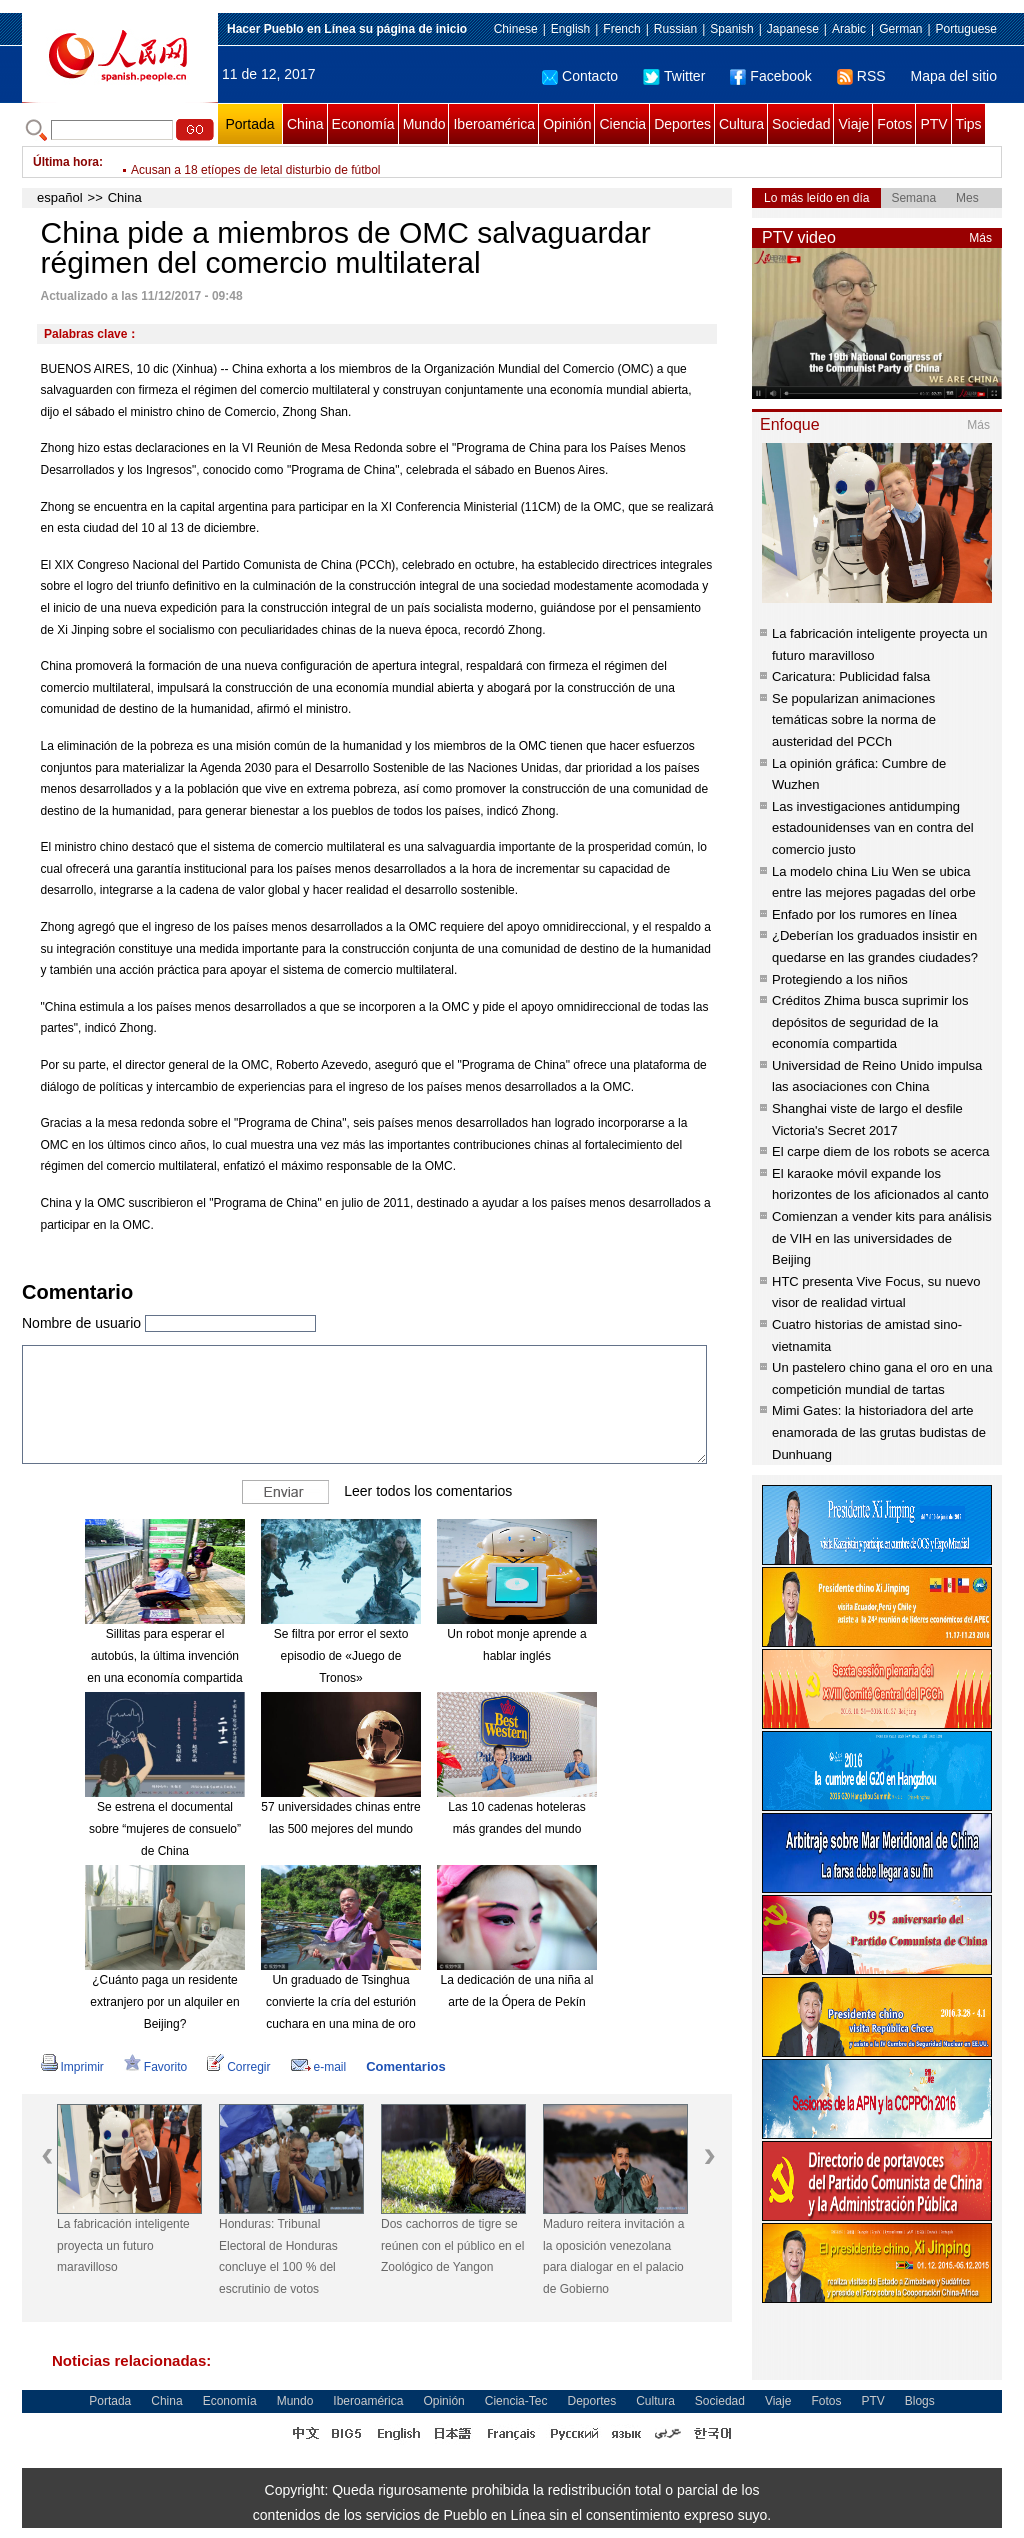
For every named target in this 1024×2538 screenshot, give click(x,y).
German (900, 29)
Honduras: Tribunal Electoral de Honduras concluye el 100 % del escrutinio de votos (278, 2256)
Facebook (770, 76)
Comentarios (405, 2066)
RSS (861, 76)
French (621, 29)
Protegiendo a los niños (840, 979)
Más (980, 238)
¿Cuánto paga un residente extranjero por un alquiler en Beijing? (164, 2001)
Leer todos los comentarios (428, 1491)
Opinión (567, 124)
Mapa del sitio (954, 76)
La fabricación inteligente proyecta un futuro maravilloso (123, 2245)
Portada (249, 124)
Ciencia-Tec (516, 2401)
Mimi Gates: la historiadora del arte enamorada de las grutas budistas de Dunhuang (879, 1432)
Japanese (793, 29)
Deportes (682, 124)
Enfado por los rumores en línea (864, 914)
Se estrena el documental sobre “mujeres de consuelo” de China (165, 1828)
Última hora (66, 162)
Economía (363, 124)
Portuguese (966, 29)
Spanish (731, 29)
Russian (675, 29)
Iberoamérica (494, 124)
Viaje (853, 124)
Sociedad (801, 124)
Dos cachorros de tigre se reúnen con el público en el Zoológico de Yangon (452, 2245)
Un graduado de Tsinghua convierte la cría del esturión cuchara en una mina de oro (341, 2001)
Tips (969, 124)
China (305, 124)
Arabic (849, 29)
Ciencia (622, 124)
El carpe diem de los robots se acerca (881, 1151)
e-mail (319, 2067)
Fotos (894, 124)
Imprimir (72, 2067)
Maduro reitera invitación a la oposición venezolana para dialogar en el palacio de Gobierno (613, 2256)
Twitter (674, 76)
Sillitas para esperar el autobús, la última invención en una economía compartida (164, 1655)
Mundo (424, 124)
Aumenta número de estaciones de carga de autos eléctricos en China (318, 162)
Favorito (155, 2067)
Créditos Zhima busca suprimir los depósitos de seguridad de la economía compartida (870, 1022)
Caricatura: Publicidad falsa (851, 676)
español (60, 197)
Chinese (516, 29)
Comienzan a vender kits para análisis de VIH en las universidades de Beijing (882, 1238)
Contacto (580, 76)
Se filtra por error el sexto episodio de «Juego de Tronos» (341, 1655)
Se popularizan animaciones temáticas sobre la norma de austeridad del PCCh (854, 720)
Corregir (238, 2067)
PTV (933, 124)
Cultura (741, 124)
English (570, 29)
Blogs (920, 2401)
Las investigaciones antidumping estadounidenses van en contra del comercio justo (873, 828)
